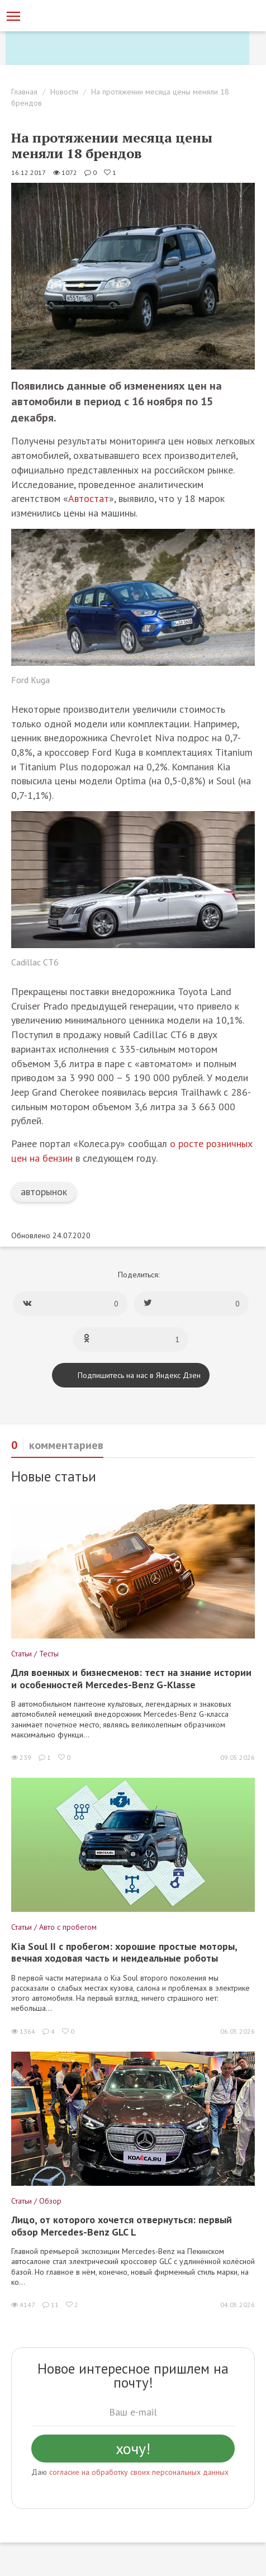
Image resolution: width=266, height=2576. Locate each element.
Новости (64, 92)
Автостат (88, 498)
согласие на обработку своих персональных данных (139, 2472)
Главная (24, 92)
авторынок (44, 1191)
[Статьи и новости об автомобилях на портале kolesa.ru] (69, 15)
